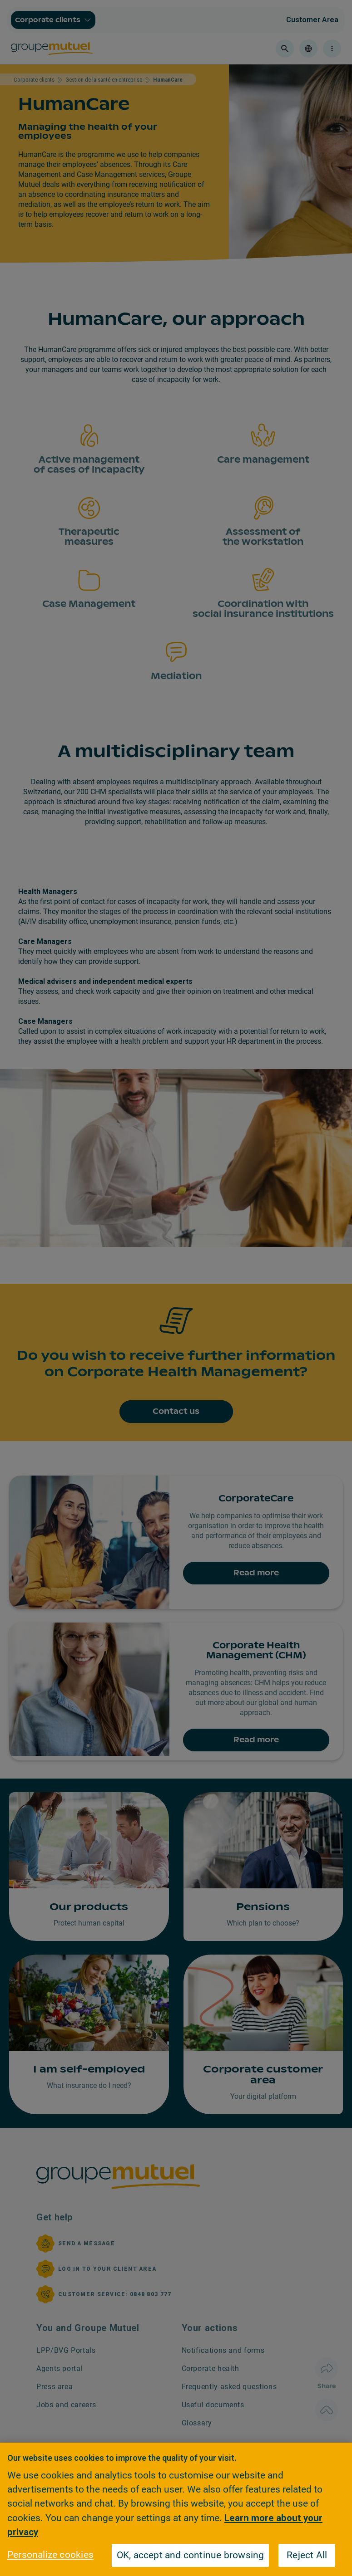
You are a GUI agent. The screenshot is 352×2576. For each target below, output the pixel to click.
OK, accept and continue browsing (190, 2555)
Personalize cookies (50, 2554)
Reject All (307, 2555)
